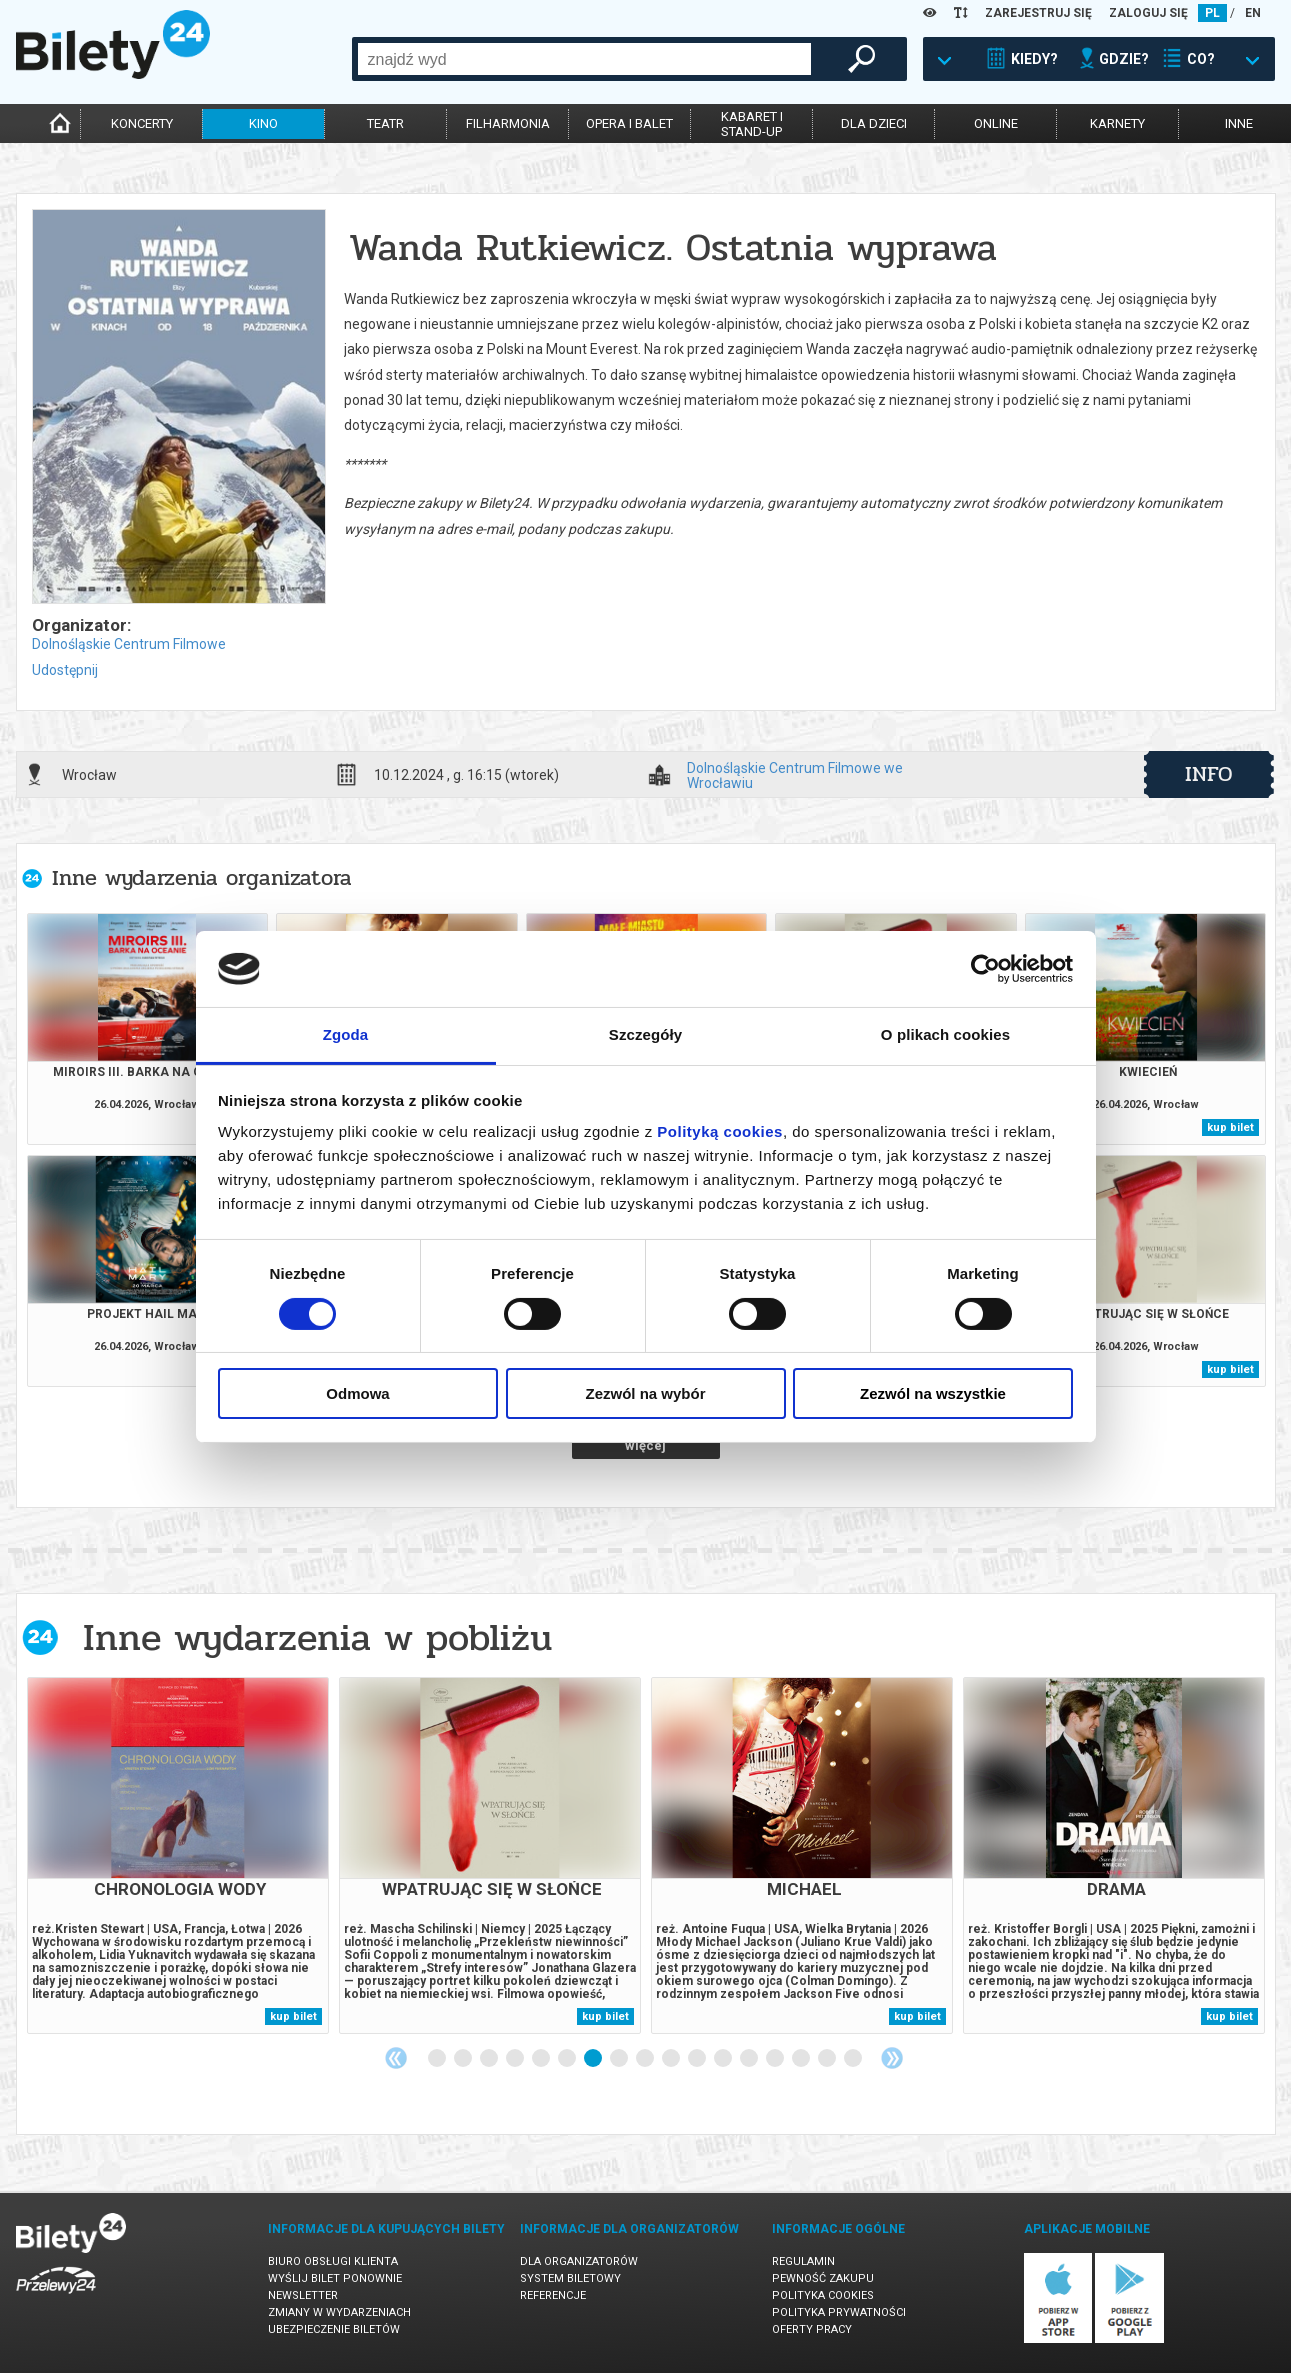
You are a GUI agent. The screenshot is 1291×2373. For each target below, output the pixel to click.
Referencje (553, 2295)
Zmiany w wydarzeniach (339, 2312)
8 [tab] (620, 2059)
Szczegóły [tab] (645, 1034)
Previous (396, 2058)
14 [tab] (776, 2059)
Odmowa (357, 1393)
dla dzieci (874, 123)
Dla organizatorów (579, 2261)
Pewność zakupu (823, 2278)
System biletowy (570, 2278)
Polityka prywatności (839, 2312)
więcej (645, 1445)
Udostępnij (65, 670)
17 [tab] (854, 2059)
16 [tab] (828, 2059)
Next (892, 2058)
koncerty (142, 123)
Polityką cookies (720, 1131)
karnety (1117, 123)
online (996, 123)
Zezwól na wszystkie (933, 1393)
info (1209, 774)
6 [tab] (568, 2059)
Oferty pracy (812, 2329)
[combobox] (584, 59)
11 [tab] (698, 2059)
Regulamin (803, 2261)
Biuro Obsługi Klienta (333, 2261)
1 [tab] (438, 2059)
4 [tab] (516, 2059)
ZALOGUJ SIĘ (1148, 13)
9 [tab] (646, 2059)
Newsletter (303, 2295)
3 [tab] (490, 2059)
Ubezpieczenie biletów (334, 2329)
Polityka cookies (823, 2295)
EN (1253, 13)
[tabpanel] (178, 1855)
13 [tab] (750, 2059)
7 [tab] (594, 2059)
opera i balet (629, 123)
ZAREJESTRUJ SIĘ (1038, 13)
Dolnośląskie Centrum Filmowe (129, 644)
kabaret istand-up (752, 124)
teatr (385, 123)
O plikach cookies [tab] (945, 1034)
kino (263, 123)
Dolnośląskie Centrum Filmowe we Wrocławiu (795, 775)
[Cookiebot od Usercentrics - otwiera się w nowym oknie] (985, 969)
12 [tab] (724, 2059)
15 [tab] (802, 2059)
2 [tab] (464, 2059)
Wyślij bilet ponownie (335, 2278)
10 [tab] (672, 2059)
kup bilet (1230, 1127)
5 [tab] (542, 2059)
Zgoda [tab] (346, 1034)
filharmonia (508, 123)
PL (1212, 13)
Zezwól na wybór (645, 1393)
